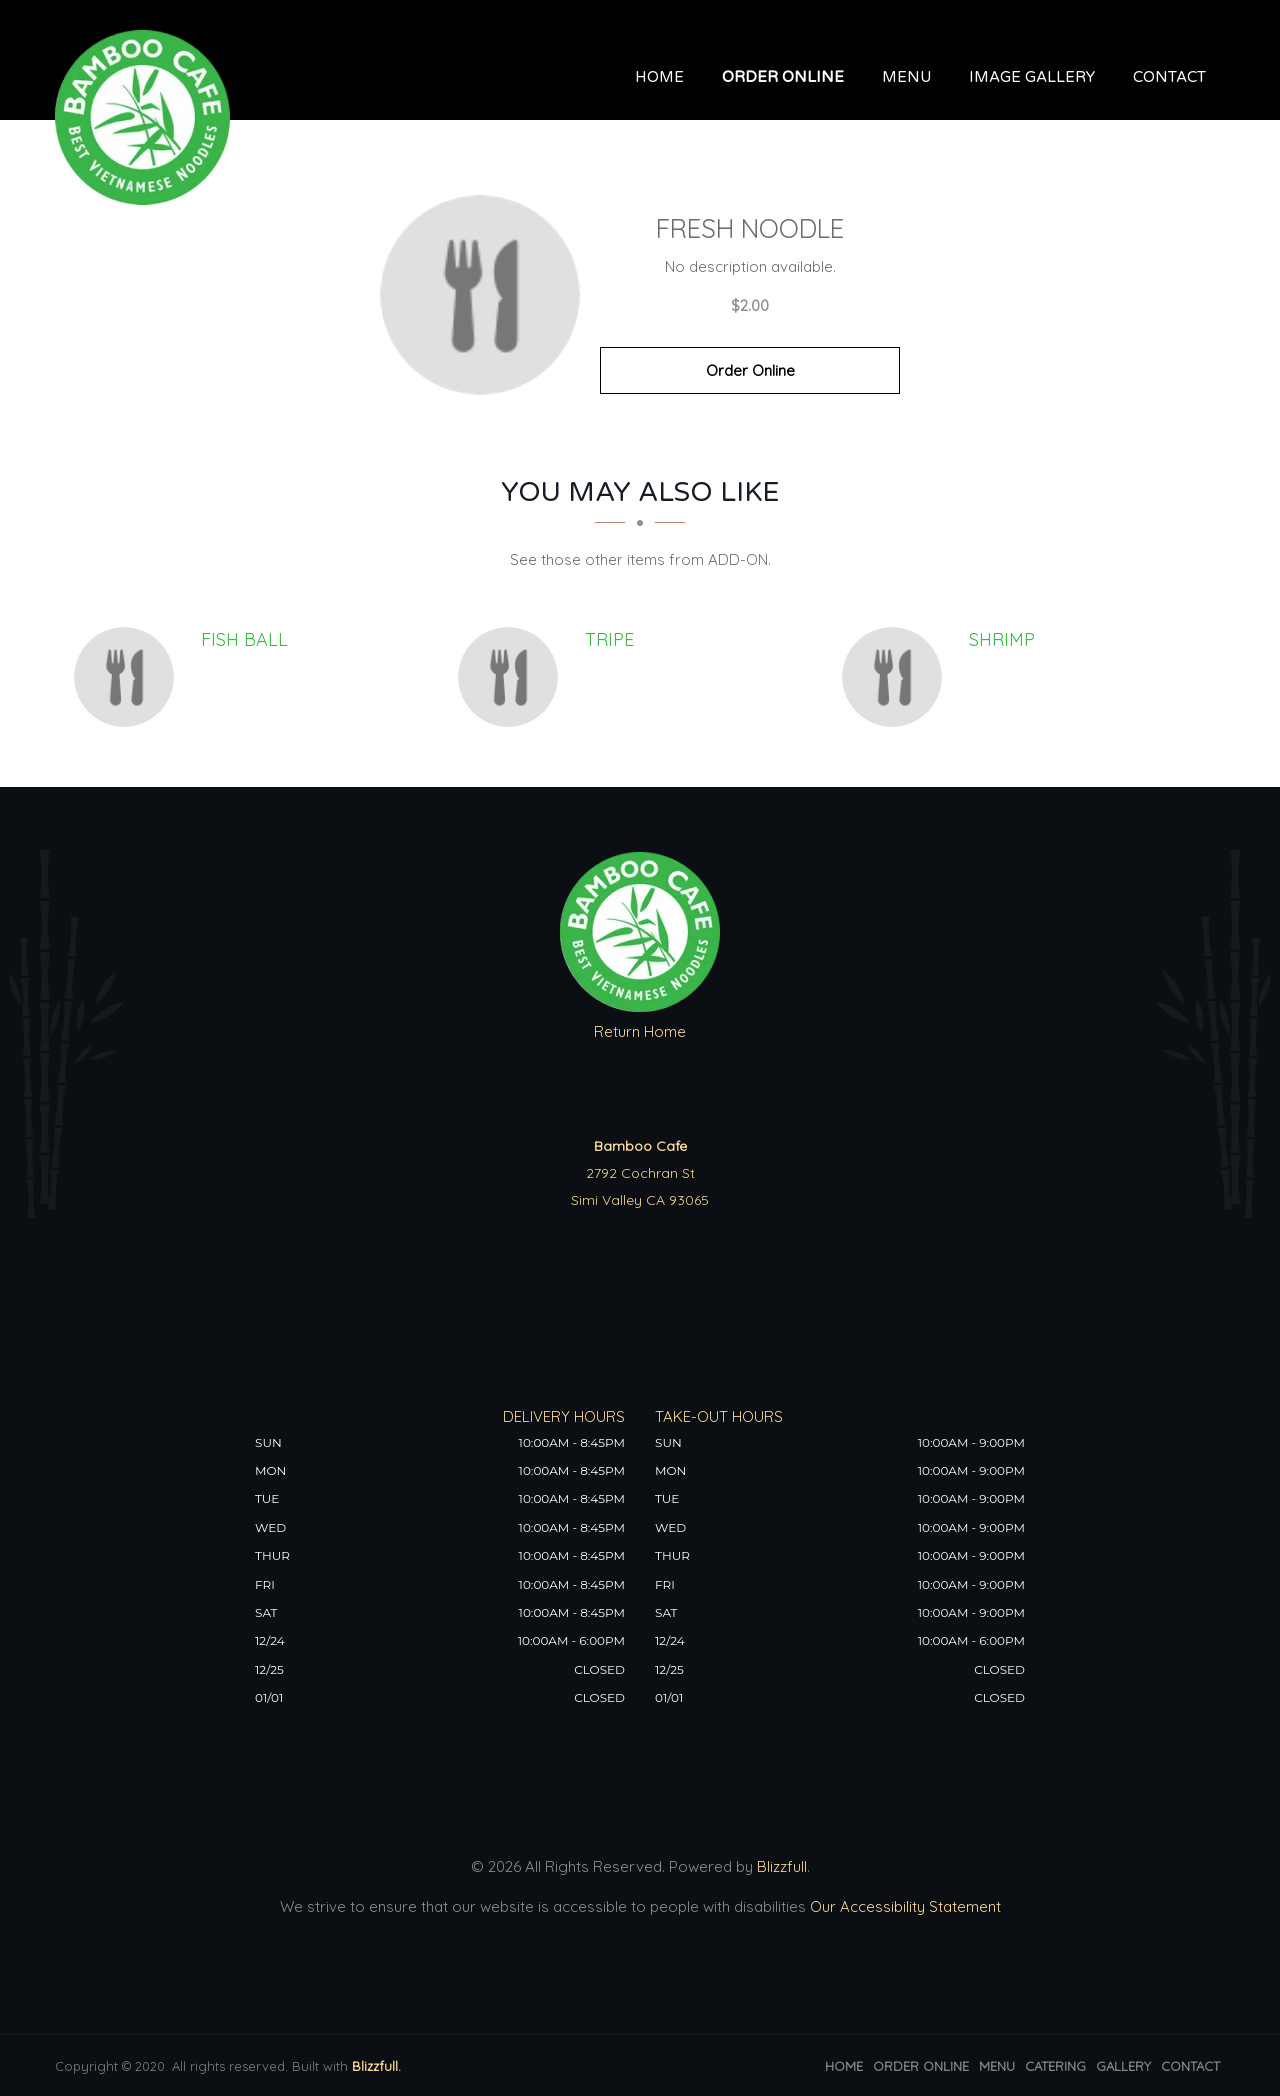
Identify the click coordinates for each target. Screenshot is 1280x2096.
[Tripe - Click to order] (513, 677)
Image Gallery (1032, 77)
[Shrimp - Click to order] (897, 677)
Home (659, 77)
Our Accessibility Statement (903, 1906)
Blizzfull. (376, 2066)
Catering (1055, 2066)
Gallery (1123, 2066)
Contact (1169, 77)
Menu (906, 77)
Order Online (783, 77)
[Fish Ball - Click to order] (129, 677)
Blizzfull (782, 1866)
